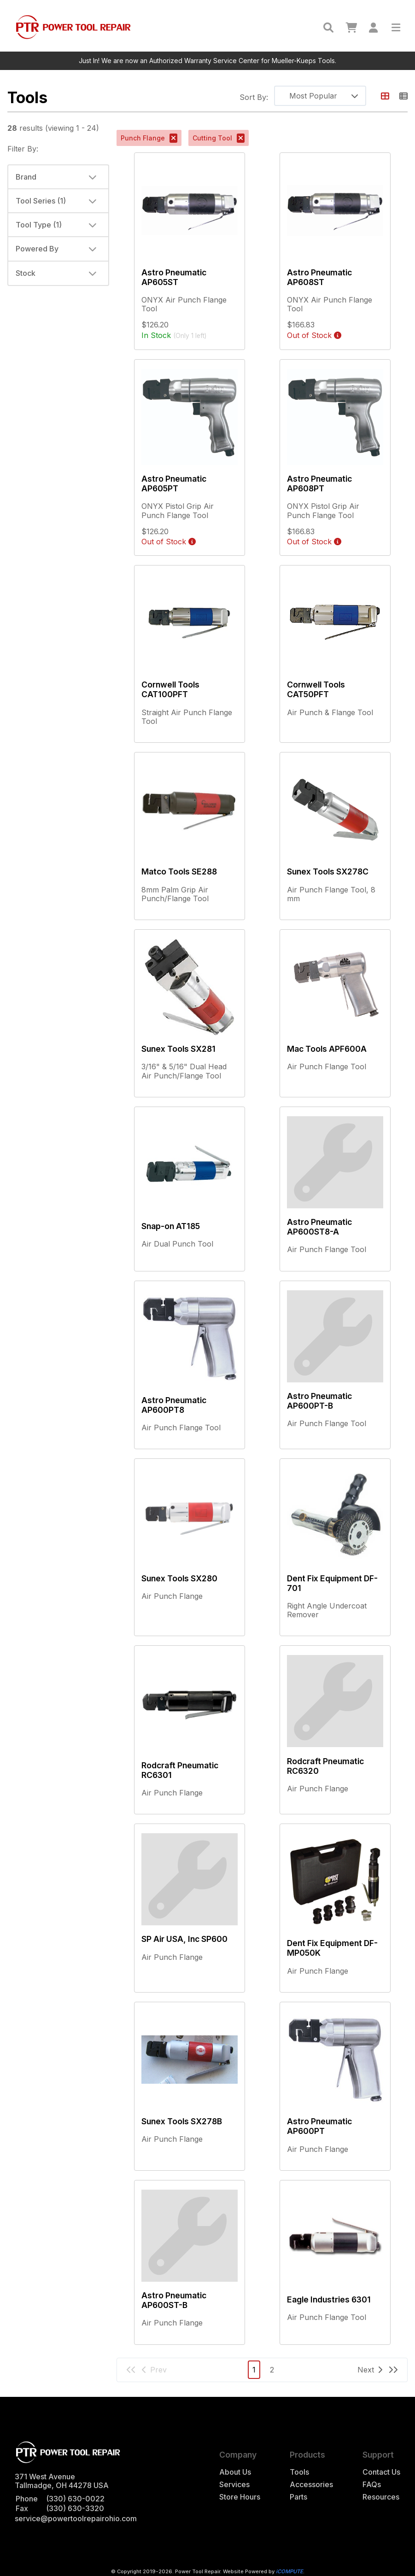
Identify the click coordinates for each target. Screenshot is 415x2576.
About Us (235, 2472)
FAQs (371, 2484)
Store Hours (239, 2497)
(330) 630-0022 (75, 2498)
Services (234, 2484)
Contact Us (381, 2472)
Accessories (311, 2484)
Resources (380, 2497)
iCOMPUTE (289, 2571)
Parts (298, 2497)
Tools (299, 2472)
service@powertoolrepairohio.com (76, 2518)
